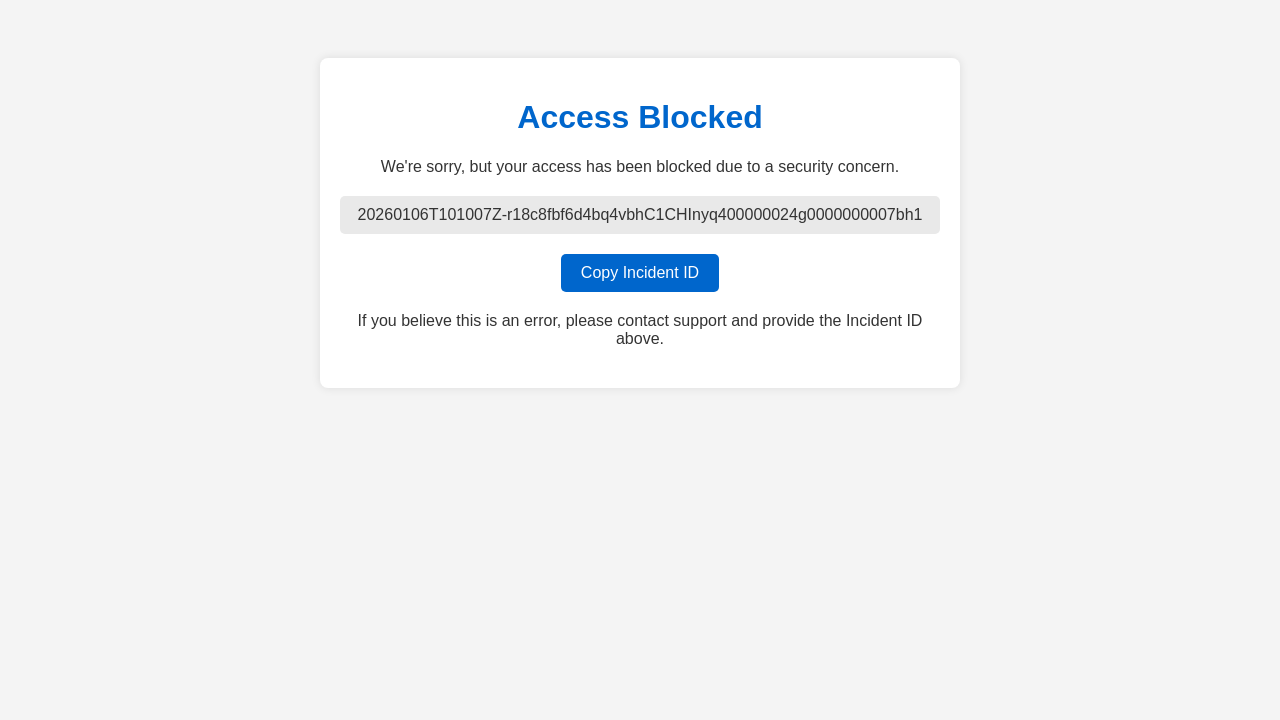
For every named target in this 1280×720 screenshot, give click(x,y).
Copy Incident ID (640, 272)
